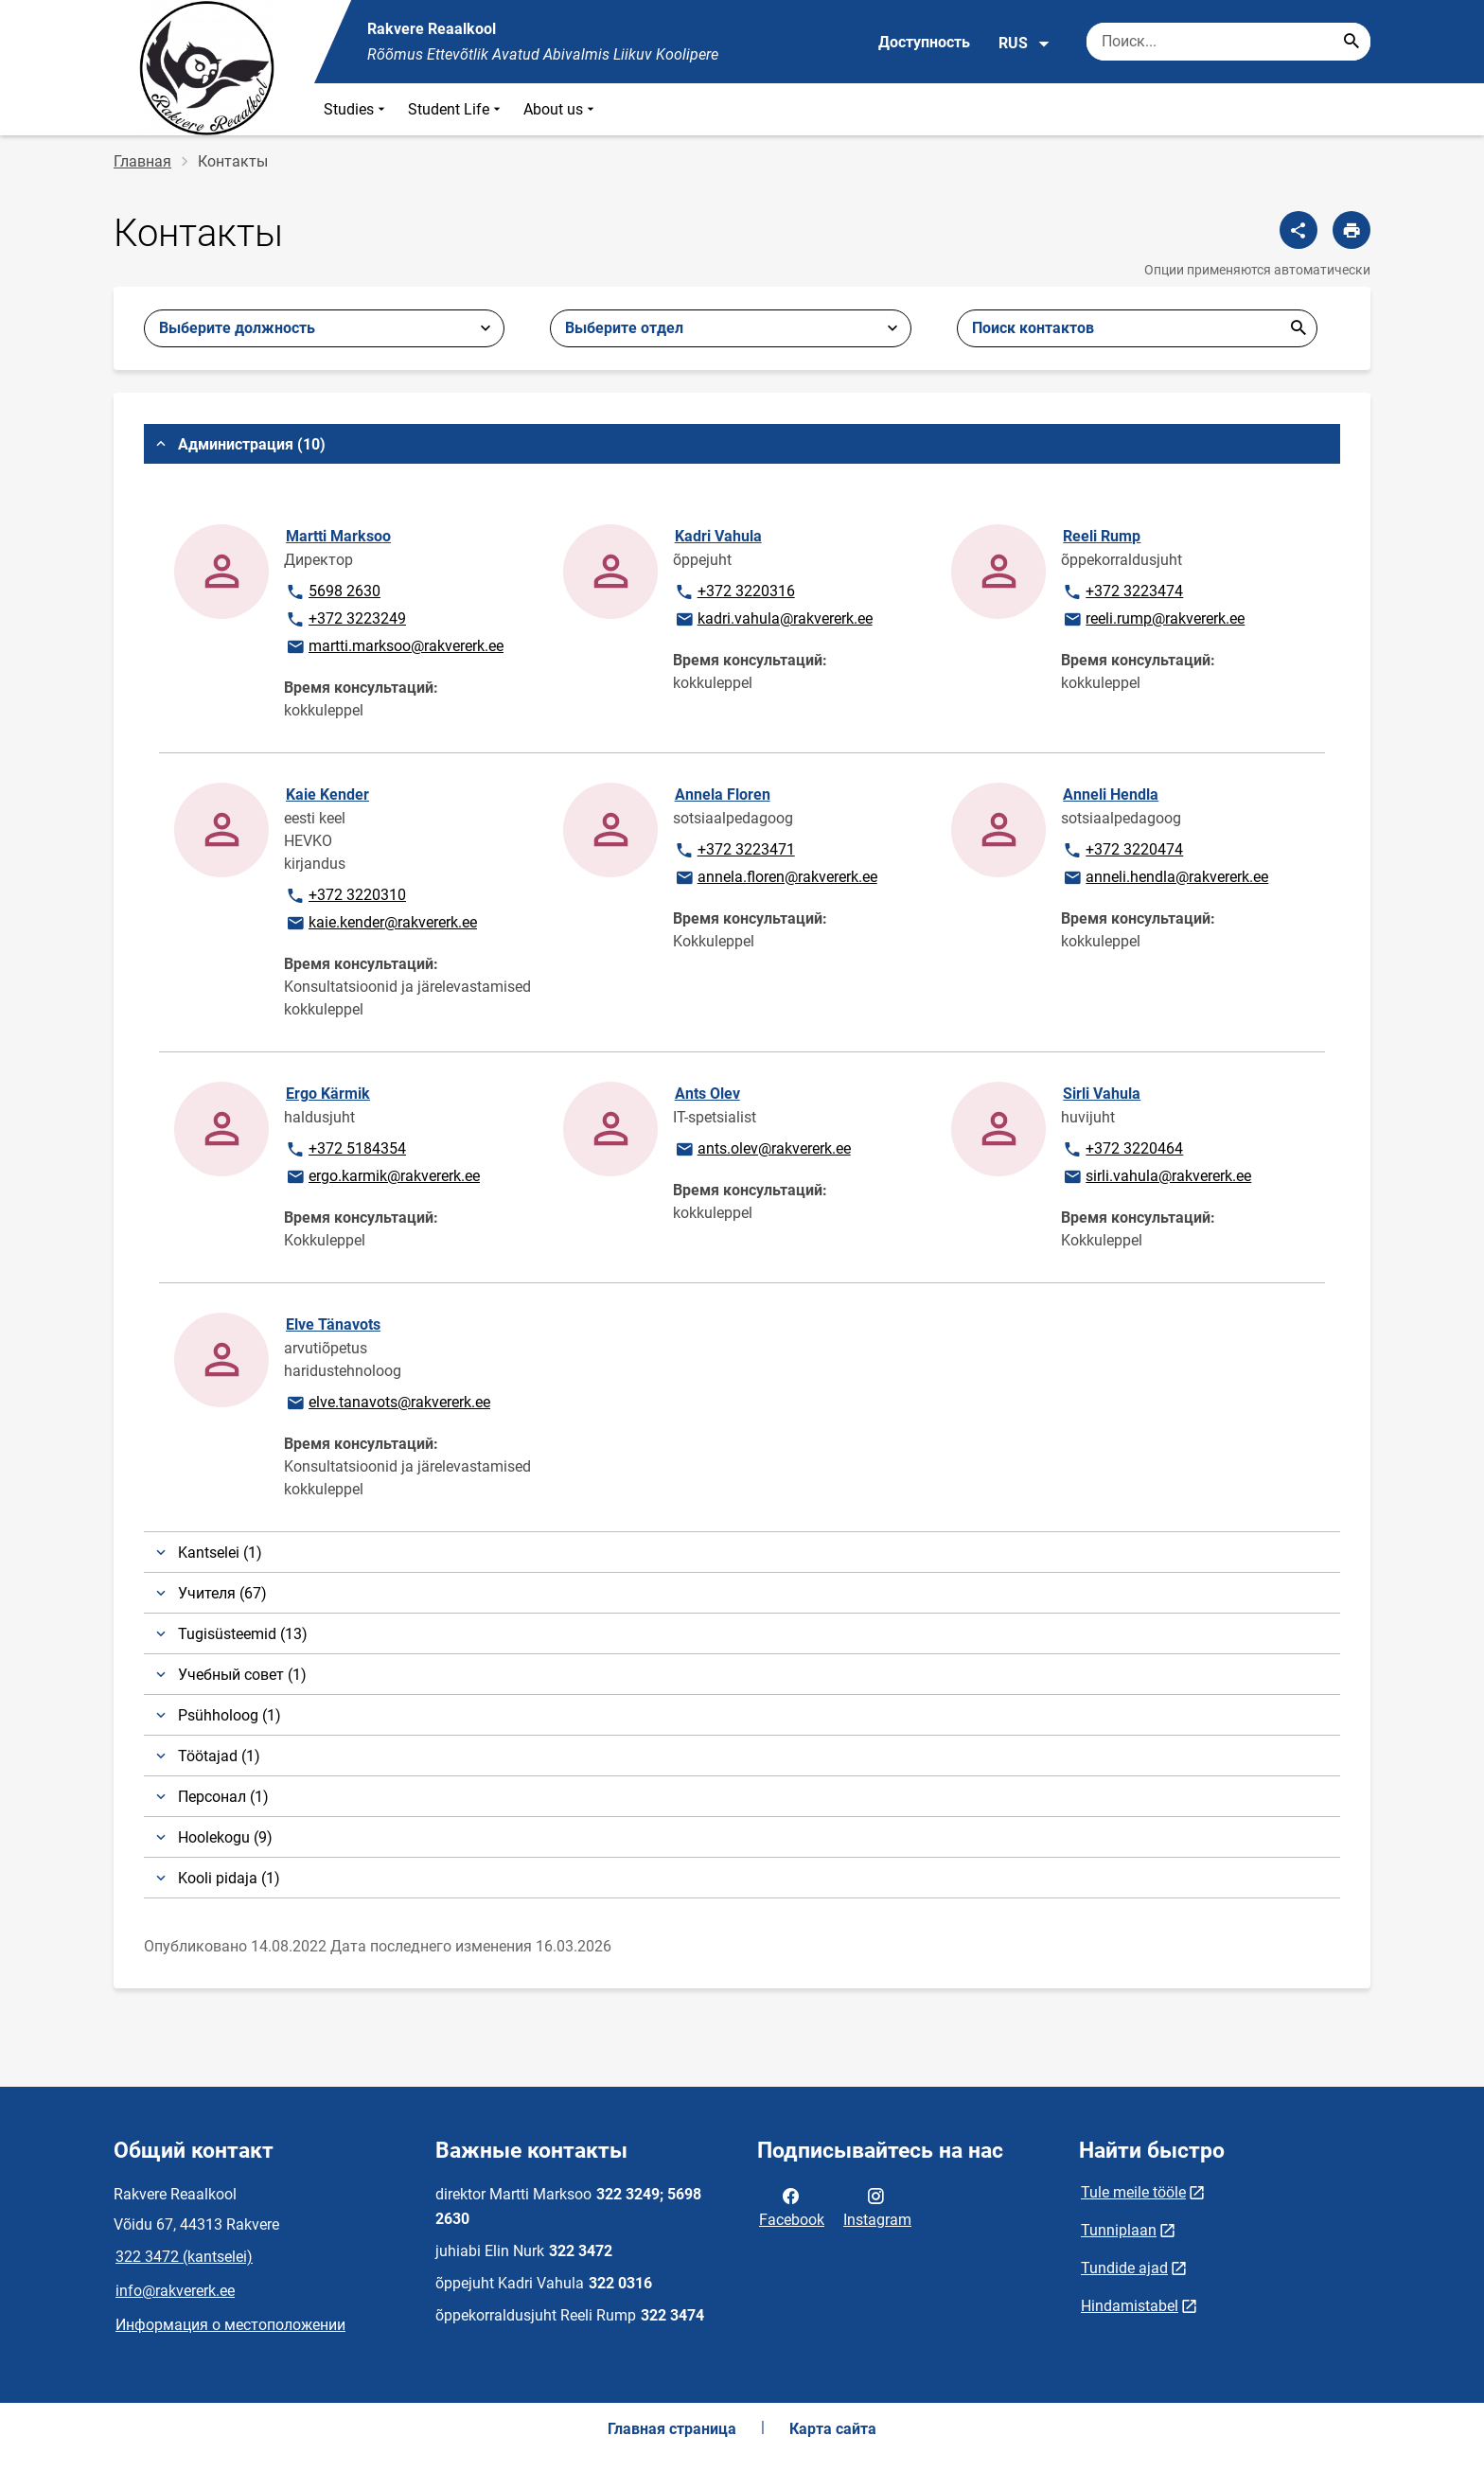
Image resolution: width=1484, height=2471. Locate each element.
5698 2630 (343, 592)
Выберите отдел (624, 328)
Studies (356, 109)
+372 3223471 (734, 850)
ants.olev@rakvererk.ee (762, 1150)
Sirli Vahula (1101, 1094)
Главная (142, 161)
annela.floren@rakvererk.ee (775, 878)
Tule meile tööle (1133, 2192)
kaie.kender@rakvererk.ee (381, 923)
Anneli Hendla (1110, 794)
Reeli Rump (1101, 536)
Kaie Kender (327, 794)
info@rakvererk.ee (175, 2291)
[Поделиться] (1298, 230)
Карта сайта (832, 2429)
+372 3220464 (1122, 1150)
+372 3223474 (1122, 592)
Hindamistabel (1129, 2306)
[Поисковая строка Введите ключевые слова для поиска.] (1228, 42)
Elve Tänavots (333, 1324)
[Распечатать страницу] (1351, 230)
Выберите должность (237, 328)
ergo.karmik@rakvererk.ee (382, 1177)
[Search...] (1351, 42)
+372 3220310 (345, 896)
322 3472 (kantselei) (184, 2257)
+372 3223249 (345, 620)
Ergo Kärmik (328, 1094)
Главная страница (672, 2429)
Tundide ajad (1124, 2268)
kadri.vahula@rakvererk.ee (773, 620)
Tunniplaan (1119, 2230)
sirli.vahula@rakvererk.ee (1156, 1177)
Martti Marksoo (338, 536)
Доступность (924, 42)
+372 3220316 (734, 592)
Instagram (877, 2206)
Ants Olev (707, 1094)
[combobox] (730, 328)
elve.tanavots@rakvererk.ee (387, 1403)
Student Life (456, 109)
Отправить (1298, 328)
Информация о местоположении (230, 2325)
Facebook (791, 2206)
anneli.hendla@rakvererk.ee (1165, 878)
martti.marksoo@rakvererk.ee (394, 647)
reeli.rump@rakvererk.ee (1153, 620)
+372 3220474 (1122, 850)
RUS (1024, 43)
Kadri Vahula (718, 536)
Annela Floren (722, 794)
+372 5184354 (345, 1150)
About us (560, 109)
